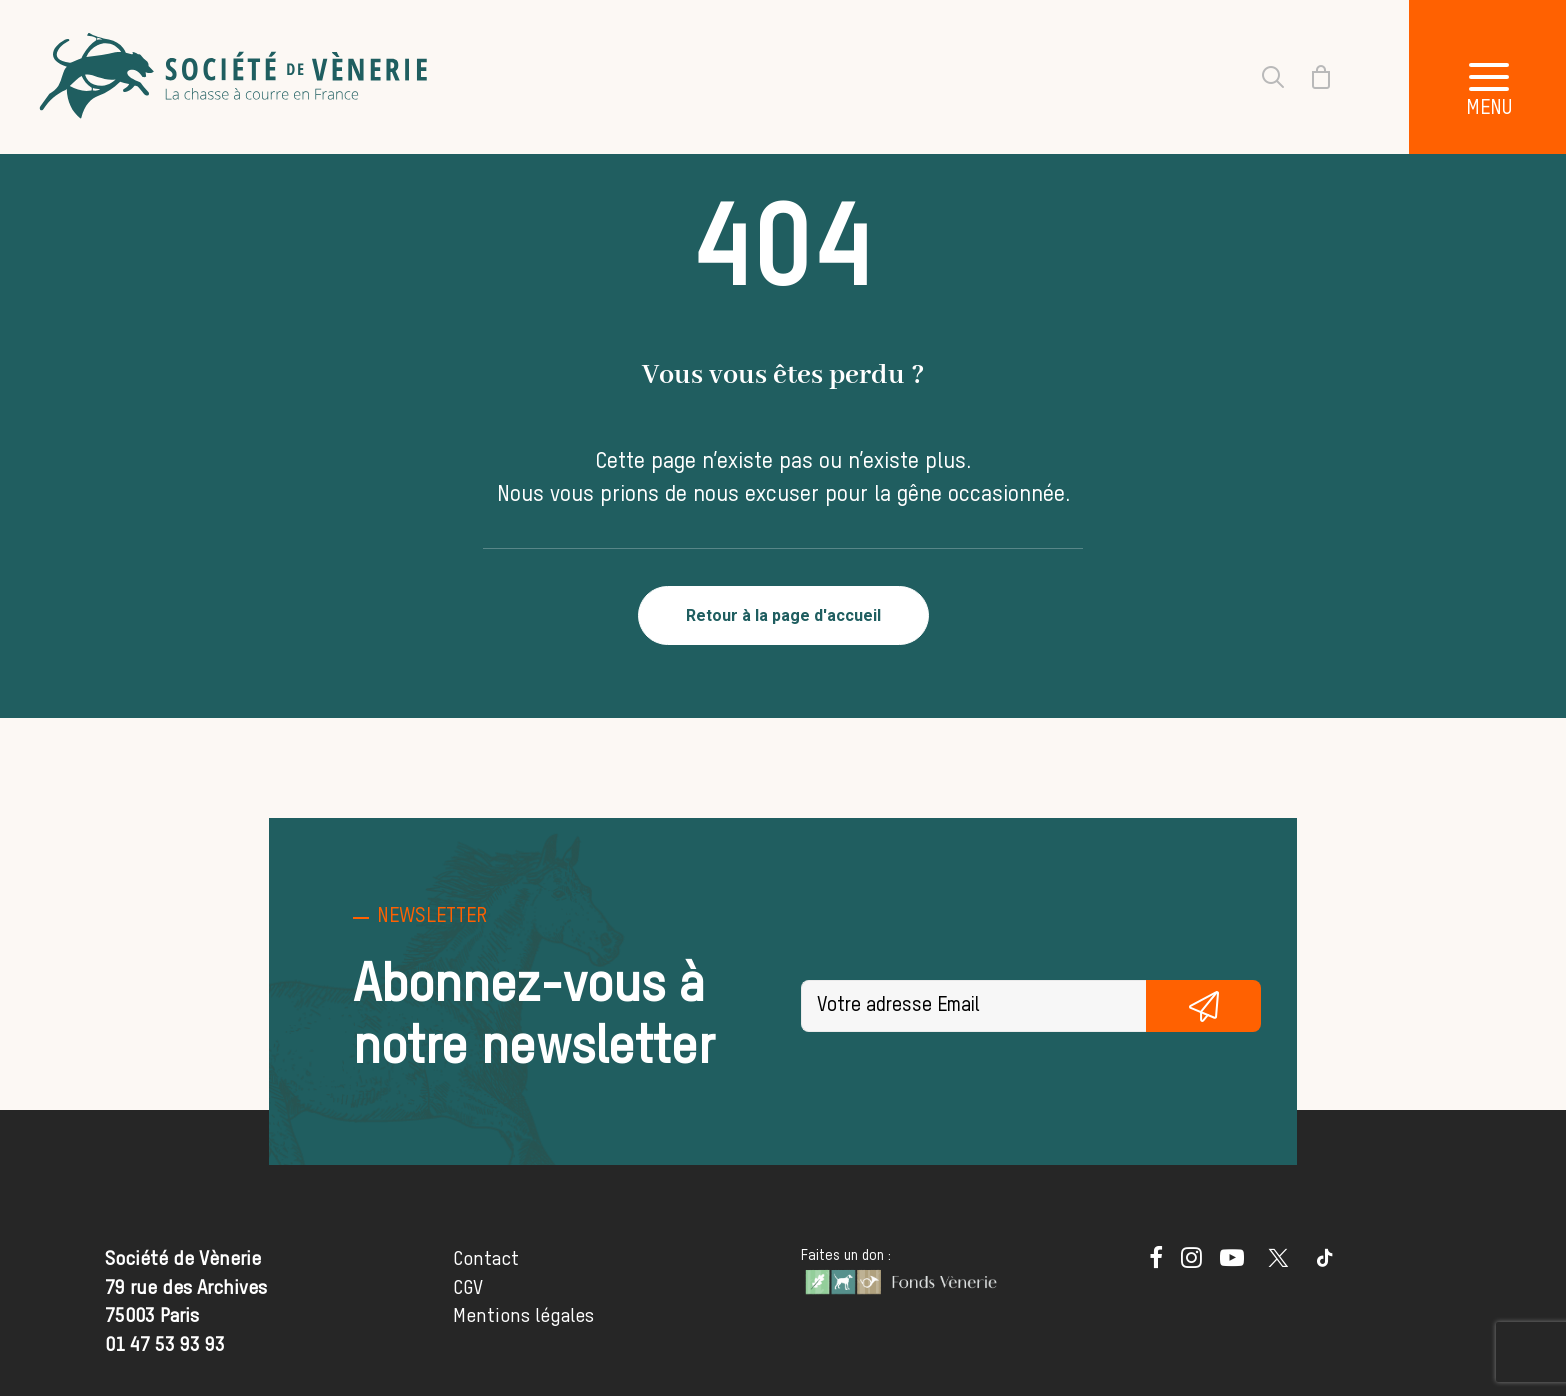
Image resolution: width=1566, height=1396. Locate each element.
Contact (486, 1259)
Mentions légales (523, 1316)
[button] (1156, 1262)
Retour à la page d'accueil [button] (783, 615)
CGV (468, 1288)
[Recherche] (1261, 77)
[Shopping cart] (1309, 77)
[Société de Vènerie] (236, 77)
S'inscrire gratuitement (1203, 1006)
